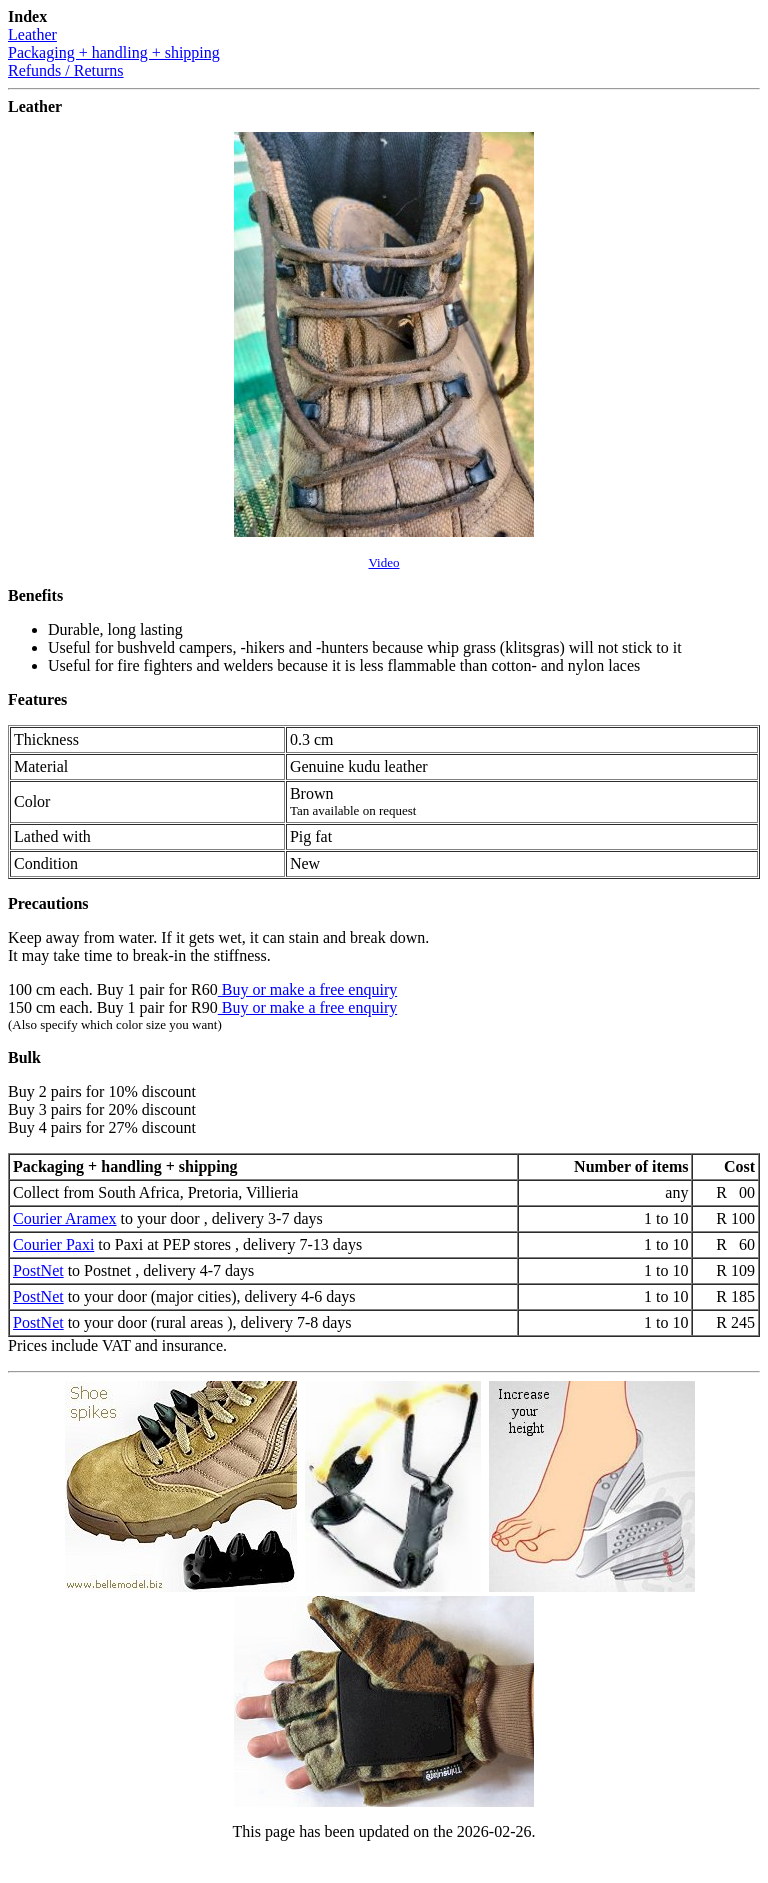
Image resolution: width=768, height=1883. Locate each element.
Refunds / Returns (66, 70)
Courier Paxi (53, 1244)
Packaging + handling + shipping (114, 52)
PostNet (38, 1270)
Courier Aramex (65, 1218)
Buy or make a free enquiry (307, 989)
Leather (32, 34)
